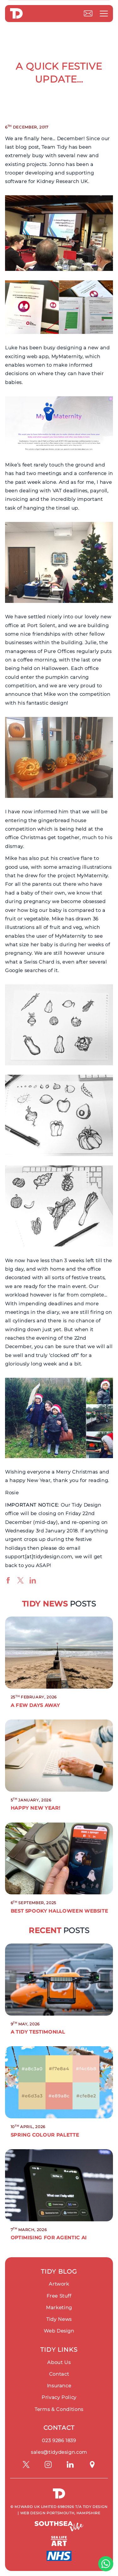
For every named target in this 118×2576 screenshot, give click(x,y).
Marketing (59, 2307)
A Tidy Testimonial (38, 2032)
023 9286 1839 (59, 2440)
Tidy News (59, 2319)
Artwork (59, 2284)
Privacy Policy (59, 2397)
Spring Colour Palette (45, 2135)
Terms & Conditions (59, 2409)
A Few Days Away (35, 1705)
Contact (59, 2374)
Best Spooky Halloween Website (59, 1911)
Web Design (59, 2331)
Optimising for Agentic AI (49, 2238)
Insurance (59, 2386)
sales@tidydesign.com (59, 2452)
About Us (58, 2362)
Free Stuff (59, 2296)
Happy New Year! (35, 1808)
